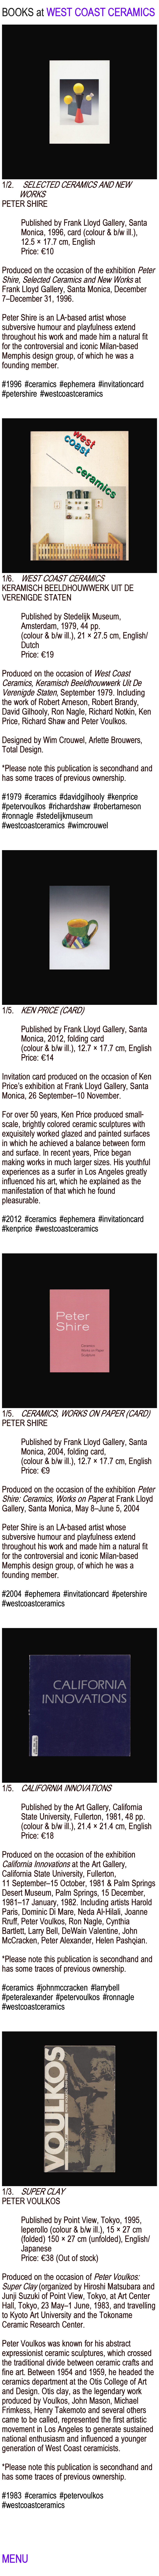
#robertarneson (117, 806)
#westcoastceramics (71, 394)
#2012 (12, 1219)
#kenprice (123, 797)
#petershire (19, 394)
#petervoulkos (24, 806)
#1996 (12, 384)
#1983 (12, 2495)
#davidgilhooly (82, 797)
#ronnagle (18, 816)
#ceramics (41, 384)
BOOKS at (23, 12)
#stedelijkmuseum (65, 816)
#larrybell (105, 1987)
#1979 (12, 797)
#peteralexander (27, 1997)
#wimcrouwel (88, 825)
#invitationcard (121, 384)
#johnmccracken (62, 1987)
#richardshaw (69, 806)
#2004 (12, 1594)
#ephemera (77, 384)
